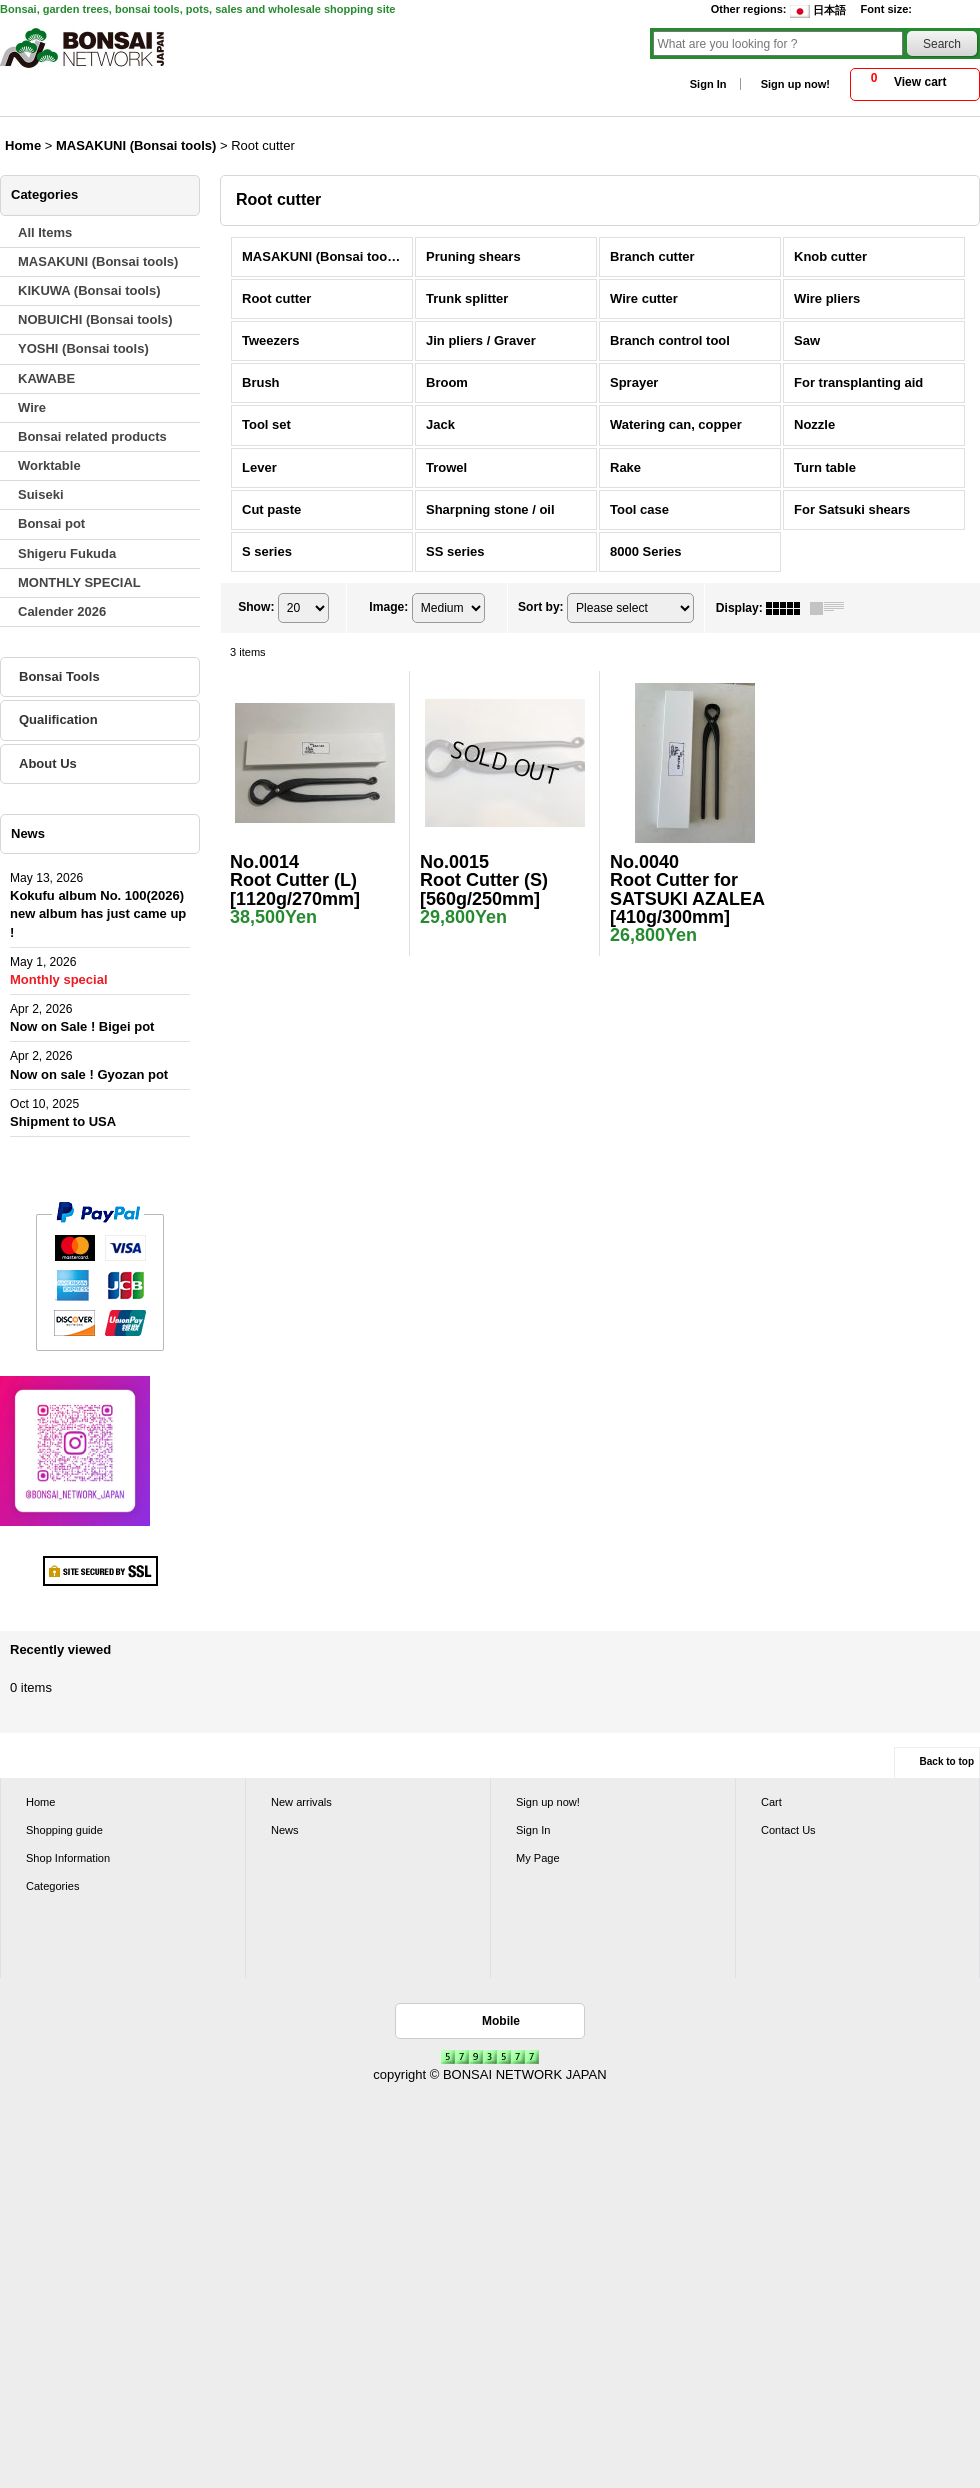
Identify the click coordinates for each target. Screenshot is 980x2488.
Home (40, 1802)
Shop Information (68, 1858)
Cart (771, 1802)
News (285, 1830)
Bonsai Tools (59, 676)
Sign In (708, 84)
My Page (538, 1858)
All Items (45, 232)
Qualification (58, 719)
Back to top (947, 1761)
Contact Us (788, 1830)
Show (256, 607)
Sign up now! (795, 84)
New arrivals (301, 1802)
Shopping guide (64, 1830)
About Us (48, 763)
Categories (52, 1886)
